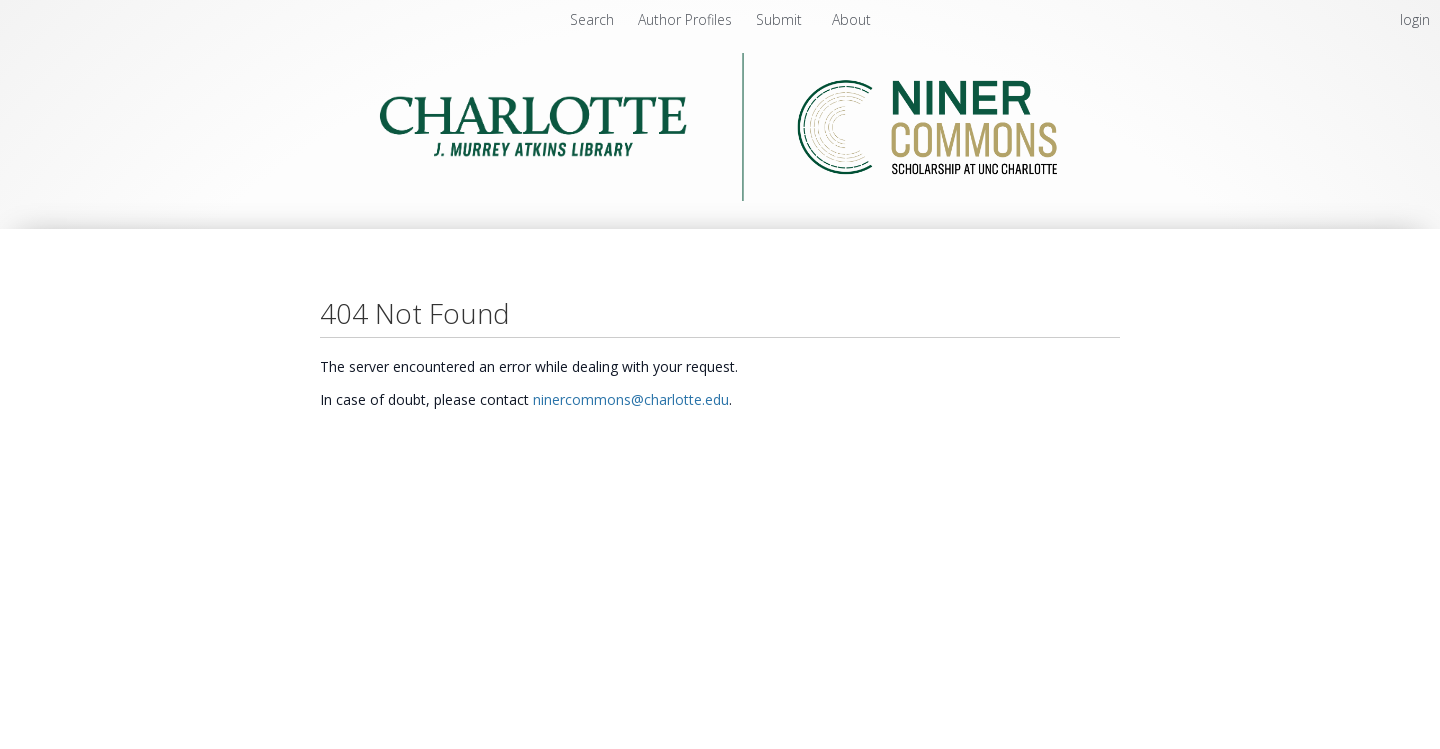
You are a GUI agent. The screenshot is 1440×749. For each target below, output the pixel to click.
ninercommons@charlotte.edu (631, 399)
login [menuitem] (1415, 19)
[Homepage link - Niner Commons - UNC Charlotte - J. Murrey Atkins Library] (720, 195)
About (851, 19)
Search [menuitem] (592, 19)
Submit (781, 19)
